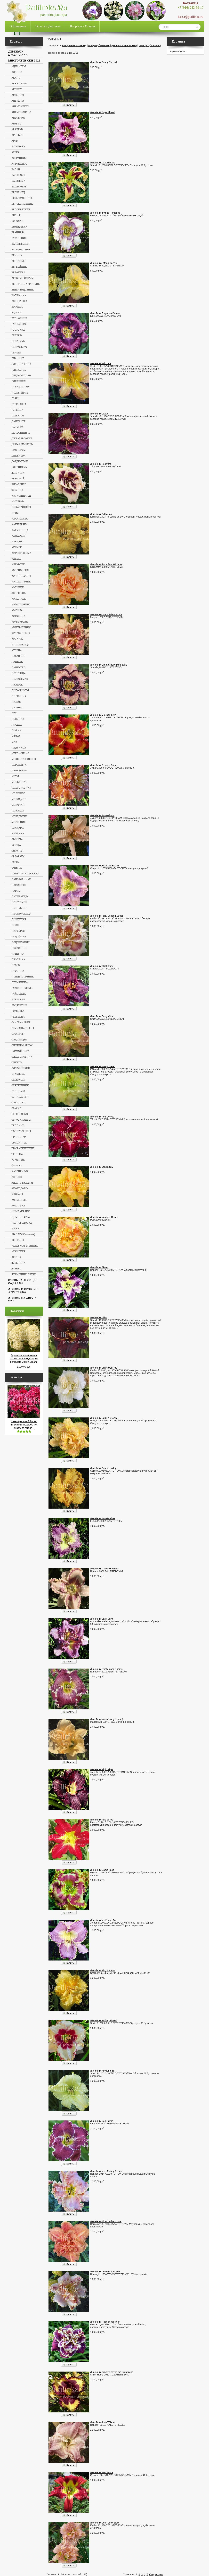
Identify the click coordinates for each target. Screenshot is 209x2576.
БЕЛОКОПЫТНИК (22, 203)
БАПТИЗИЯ (18, 175)
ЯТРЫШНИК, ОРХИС (23, 1274)
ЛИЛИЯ (16, 701)
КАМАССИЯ (18, 535)
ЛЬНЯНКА (17, 719)
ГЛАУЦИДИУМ (20, 386)
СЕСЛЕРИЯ (17, 1033)
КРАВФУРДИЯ (19, 621)
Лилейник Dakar (99, 413)
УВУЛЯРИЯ (18, 1159)
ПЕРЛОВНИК (19, 907)
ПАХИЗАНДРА (20, 896)
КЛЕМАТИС (18, 564)
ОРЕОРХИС (18, 856)
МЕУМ (15, 776)
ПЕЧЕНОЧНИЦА (21, 913)
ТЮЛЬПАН (18, 1154)
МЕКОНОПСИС (20, 753)
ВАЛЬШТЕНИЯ (20, 243)
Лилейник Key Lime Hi (102, 2070)
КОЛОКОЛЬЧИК (21, 581)
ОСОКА (15, 862)
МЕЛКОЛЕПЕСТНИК (23, 759)
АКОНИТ (16, 89)
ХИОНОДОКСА (20, 1188)
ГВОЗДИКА (18, 329)
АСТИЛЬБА (18, 146)
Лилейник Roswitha (100, 464)
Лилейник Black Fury (101, 966)
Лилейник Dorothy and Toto (105, 2271)
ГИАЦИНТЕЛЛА (21, 364)
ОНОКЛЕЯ (17, 850)
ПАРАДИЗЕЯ (18, 885)
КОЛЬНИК (17, 587)
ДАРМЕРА (17, 427)
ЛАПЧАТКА (18, 667)
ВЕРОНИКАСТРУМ (22, 278)
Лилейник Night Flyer (101, 1769)
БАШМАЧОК (18, 186)
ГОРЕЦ (15, 398)
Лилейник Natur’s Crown (103, 1418)
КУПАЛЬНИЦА (20, 644)
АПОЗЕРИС (18, 117)
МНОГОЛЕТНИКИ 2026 (24, 60)
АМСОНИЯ (17, 95)
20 (77, 53)
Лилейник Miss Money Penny (106, 2171)
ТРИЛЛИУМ (18, 1136)
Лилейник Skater (99, 1267)
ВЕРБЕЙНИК (19, 266)
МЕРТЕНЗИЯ (19, 770)
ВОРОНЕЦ (17, 306)
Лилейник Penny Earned (103, 62)
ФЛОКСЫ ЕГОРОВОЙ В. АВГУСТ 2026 (23, 1290)
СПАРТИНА (18, 1102)
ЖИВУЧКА (17, 472)
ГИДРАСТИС (18, 369)
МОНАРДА (17, 810)
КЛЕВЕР (16, 558)
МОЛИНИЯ (18, 793)
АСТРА (15, 152)
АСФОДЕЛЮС (19, 163)
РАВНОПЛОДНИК (22, 988)
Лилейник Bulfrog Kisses (103, 2020)
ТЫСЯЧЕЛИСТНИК (23, 1148)
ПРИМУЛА (17, 953)
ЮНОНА (16, 1257)
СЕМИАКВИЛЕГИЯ (22, 1028)
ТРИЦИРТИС (19, 1142)
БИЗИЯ (15, 215)
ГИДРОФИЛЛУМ (21, 375)
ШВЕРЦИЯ (17, 1239)
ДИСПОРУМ (18, 449)
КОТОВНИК (18, 615)
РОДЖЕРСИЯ (19, 1005)
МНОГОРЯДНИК (21, 787)
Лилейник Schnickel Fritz (103, 1367)
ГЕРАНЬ (16, 352)
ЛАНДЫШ (17, 661)
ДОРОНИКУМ (19, 467)
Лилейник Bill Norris (101, 514)
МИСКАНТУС (19, 781)
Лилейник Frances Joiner (103, 765)
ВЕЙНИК (16, 255)
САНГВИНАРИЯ (20, 1022)
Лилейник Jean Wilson (102, 2422)
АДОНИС (16, 72)
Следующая (156, 2574)
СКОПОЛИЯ (18, 1079)
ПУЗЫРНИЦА (19, 982)
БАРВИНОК (18, 180)
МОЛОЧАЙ (17, 804)
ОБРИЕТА (17, 839)
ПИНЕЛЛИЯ (18, 919)
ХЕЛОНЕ (16, 1176)
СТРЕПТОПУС (19, 1114)
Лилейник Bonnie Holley (103, 1468)
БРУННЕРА (17, 232)
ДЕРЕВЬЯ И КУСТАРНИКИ (18, 53)
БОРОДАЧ (17, 220)
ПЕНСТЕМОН (19, 902)
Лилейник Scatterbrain (102, 815)
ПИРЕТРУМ (18, 930)
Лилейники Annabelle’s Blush (106, 614)
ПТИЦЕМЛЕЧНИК (22, 976)
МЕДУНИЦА (18, 747)
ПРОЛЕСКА (18, 959)
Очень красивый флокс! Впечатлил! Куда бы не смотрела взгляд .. (24, 1424)
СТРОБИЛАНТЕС (21, 1119)
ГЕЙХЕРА (17, 335)
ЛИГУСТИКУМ (20, 690)
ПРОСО (15, 965)
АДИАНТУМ (18, 66)
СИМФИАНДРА (20, 1051)
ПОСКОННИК (19, 948)
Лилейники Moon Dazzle (103, 263)
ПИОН (15, 925)
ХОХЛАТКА (18, 1205)
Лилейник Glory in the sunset (105, 2221)
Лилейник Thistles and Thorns (106, 1669)
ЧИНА (15, 1228)
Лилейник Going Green (102, 1066)
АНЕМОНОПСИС (21, 112)
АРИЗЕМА (17, 129)
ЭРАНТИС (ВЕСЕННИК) (25, 1245)
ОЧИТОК (16, 867)
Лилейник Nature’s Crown (104, 1217)
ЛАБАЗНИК (18, 656)
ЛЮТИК (16, 730)
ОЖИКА (16, 844)
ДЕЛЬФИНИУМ (20, 432)
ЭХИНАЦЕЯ (18, 1251)
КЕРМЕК (16, 547)
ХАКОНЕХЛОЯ (20, 1171)
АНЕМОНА (17, 100)
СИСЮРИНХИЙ (20, 1068)
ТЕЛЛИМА (17, 1125)
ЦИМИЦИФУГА (20, 1217)
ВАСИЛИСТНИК (21, 249)
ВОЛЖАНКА (18, 295)
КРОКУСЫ (17, 638)
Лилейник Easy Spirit (101, 1619)
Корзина (178, 41)
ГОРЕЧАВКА (18, 404)
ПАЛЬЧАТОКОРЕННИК (25, 873)
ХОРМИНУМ (18, 1199)
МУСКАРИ (17, 827)
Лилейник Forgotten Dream (105, 313)
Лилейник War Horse (101, 2472)
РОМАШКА (17, 1010)
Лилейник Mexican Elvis (103, 715)
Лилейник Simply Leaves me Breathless (111, 2372)
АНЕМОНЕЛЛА (20, 106)
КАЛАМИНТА (19, 518)
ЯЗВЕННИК (18, 1262)
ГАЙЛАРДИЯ (19, 323)
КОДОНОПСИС (20, 570)
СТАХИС (16, 1108)
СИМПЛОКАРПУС (22, 1045)
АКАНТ (15, 77)
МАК (14, 741)
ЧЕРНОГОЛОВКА (21, 1222)
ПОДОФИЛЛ (18, 936)
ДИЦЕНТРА (18, 455)
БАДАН (15, 169)
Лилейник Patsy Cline (102, 1016)
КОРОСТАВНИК (20, 604)
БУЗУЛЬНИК (19, 238)
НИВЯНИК (17, 833)
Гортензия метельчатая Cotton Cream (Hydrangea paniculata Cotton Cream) (24, 1358)
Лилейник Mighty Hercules (104, 1568)
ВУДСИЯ (16, 312)
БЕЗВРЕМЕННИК (21, 198)
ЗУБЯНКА (17, 490)
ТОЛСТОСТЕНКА (21, 1131)
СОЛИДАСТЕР (19, 1096)
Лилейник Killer (98, 1317)
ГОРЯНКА (17, 409)
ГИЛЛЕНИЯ (18, 381)
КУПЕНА (16, 650)
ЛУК (14, 713)
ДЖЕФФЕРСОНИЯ (21, 438)
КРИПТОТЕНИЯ (21, 627)
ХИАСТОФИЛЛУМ (22, 1182)
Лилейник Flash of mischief (104, 2322)
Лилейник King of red (101, 1819)
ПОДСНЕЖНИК (20, 942)
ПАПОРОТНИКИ (21, 879)
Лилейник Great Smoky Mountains (108, 664)
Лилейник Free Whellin (102, 162)
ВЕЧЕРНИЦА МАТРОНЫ (25, 283)
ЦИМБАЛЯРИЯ (20, 1211)
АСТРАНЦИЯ (19, 157)
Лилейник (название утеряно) (106, 1719)
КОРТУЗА (17, 610)
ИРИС (14, 512)
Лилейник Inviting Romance (105, 212)
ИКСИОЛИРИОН (21, 495)
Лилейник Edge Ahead (102, 112)
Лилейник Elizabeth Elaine (104, 865)
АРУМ (14, 140)
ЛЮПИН (16, 724)
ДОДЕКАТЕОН (19, 461)
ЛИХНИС (17, 707)
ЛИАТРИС (17, 684)
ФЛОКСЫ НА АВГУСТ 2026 (22, 1299)
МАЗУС (15, 736)
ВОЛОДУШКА (19, 301)
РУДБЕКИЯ (18, 1016)
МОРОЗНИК (18, 822)
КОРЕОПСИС (18, 598)
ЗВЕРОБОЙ (17, 478)
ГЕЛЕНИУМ (18, 341)
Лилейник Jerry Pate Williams (106, 564)
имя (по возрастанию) (74, 45)
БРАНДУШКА (19, 226)
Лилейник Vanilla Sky (101, 1167)
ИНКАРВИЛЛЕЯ (21, 507)
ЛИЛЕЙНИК (18, 696)
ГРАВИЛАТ (17, 415)
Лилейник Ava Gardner (102, 1518)
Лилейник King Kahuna (102, 1970)
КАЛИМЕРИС (19, 524)
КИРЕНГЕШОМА (21, 552)
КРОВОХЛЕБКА (20, 633)
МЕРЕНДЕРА (18, 764)
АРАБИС (16, 123)
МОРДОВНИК (19, 816)
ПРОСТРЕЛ (18, 970)
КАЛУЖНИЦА (19, 530)
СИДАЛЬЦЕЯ (19, 1039)
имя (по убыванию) (99, 45)
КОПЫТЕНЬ (18, 593)
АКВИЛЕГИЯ (19, 83)
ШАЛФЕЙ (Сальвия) (23, 1234)
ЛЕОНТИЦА (18, 673)
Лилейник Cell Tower (101, 2121)
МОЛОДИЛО (18, 799)
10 (73, 53)
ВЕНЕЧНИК (18, 261)
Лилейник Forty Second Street (106, 915)
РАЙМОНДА (18, 993)
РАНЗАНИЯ (18, 999)
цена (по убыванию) (150, 45)
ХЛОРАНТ (17, 1194)
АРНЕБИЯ (17, 135)
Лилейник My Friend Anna (104, 1920)
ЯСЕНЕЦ (16, 1268)
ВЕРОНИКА (18, 272)
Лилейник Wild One (100, 363)
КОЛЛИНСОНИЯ (21, 575)
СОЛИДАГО (18, 1091)
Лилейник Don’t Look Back (104, 2522)
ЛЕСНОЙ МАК (19, 678)
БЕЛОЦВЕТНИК (21, 209)
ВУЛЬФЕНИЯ (19, 318)
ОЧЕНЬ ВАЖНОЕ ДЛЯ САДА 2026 (22, 1281)
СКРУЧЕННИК (20, 1085)
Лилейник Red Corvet (102, 1116)
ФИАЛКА (16, 1165)
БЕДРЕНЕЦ (18, 192)
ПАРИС (15, 890)
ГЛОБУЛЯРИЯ (19, 392)
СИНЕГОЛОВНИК (21, 1056)
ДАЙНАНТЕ (18, 421)
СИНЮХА (17, 1062)
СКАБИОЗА (18, 1073)
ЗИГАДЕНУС (18, 484)
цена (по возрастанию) (124, 45)
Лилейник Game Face (102, 1870)
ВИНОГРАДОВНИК (22, 289)
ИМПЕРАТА (18, 501)
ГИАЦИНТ (17, 358)
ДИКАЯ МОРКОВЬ (22, 444)
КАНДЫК (17, 541)
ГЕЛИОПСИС (19, 346)
